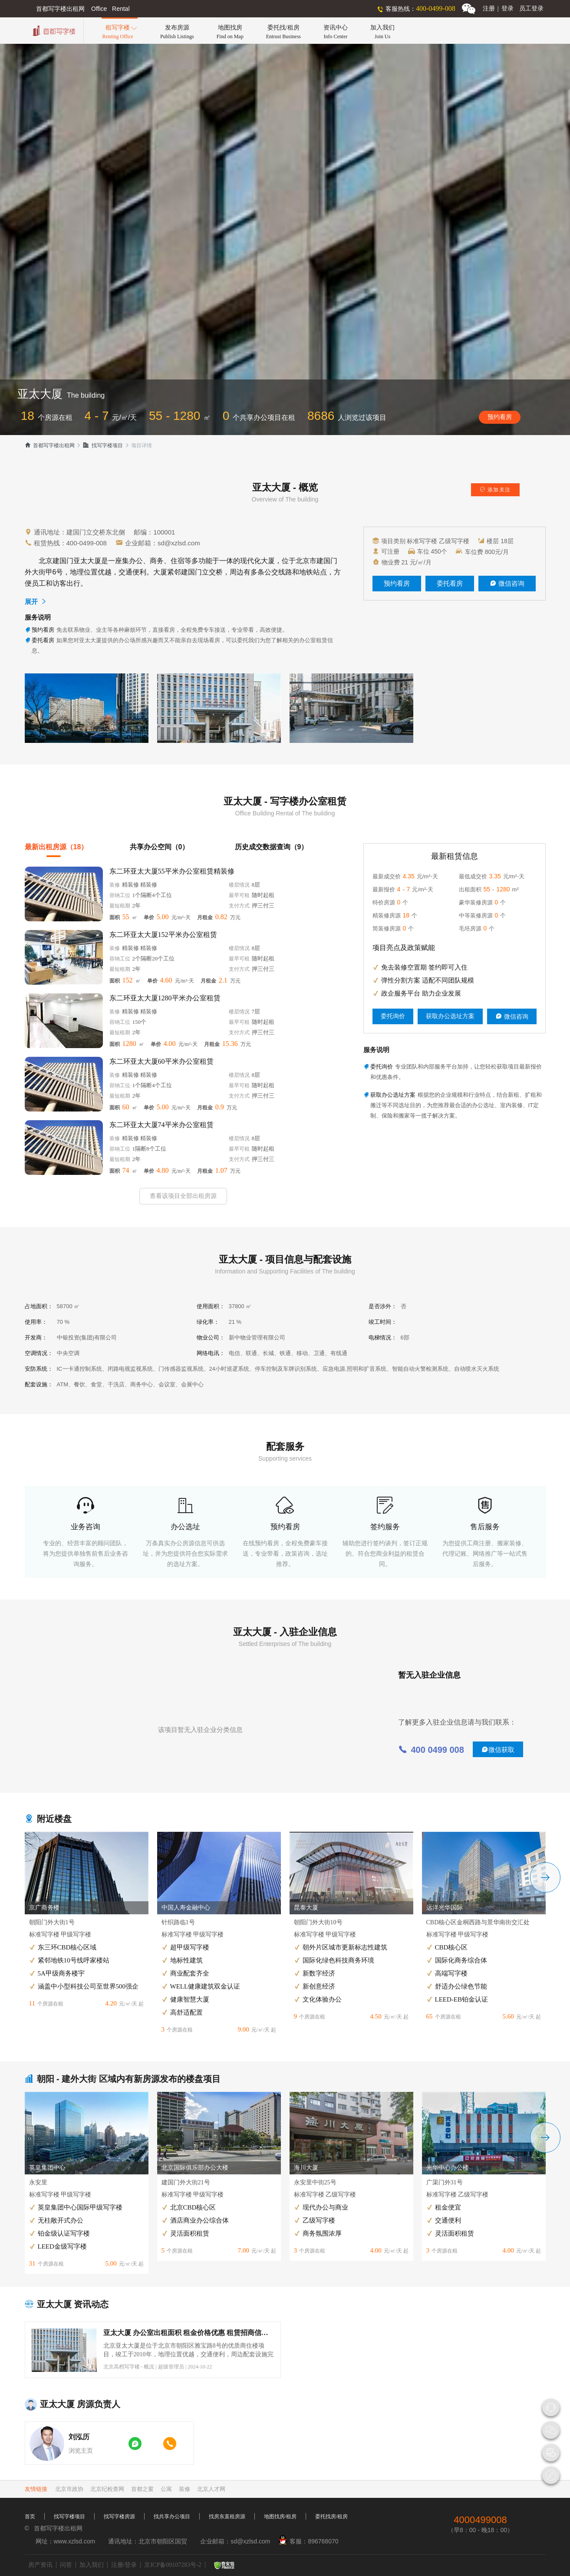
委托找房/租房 (331, 2516)
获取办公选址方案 (450, 1016)
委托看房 (450, 583)
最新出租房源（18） (56, 847)
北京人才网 (211, 2489)
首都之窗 (142, 2489)
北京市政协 (69, 2489)
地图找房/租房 (280, 2516)
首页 (30, 2516)
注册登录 (498, 8)
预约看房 (500, 417)
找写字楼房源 (119, 2516)
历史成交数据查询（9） (271, 847)
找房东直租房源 (227, 2516)
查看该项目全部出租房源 (183, 1196)
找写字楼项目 (102, 445)
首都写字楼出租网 (50, 445)
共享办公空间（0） (159, 847)
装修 (184, 2489)
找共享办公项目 (172, 2516)
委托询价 (393, 1016)
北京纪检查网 (107, 2489)
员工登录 (531, 8)
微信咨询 (507, 583)
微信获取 (497, 1749)
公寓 (166, 2489)
